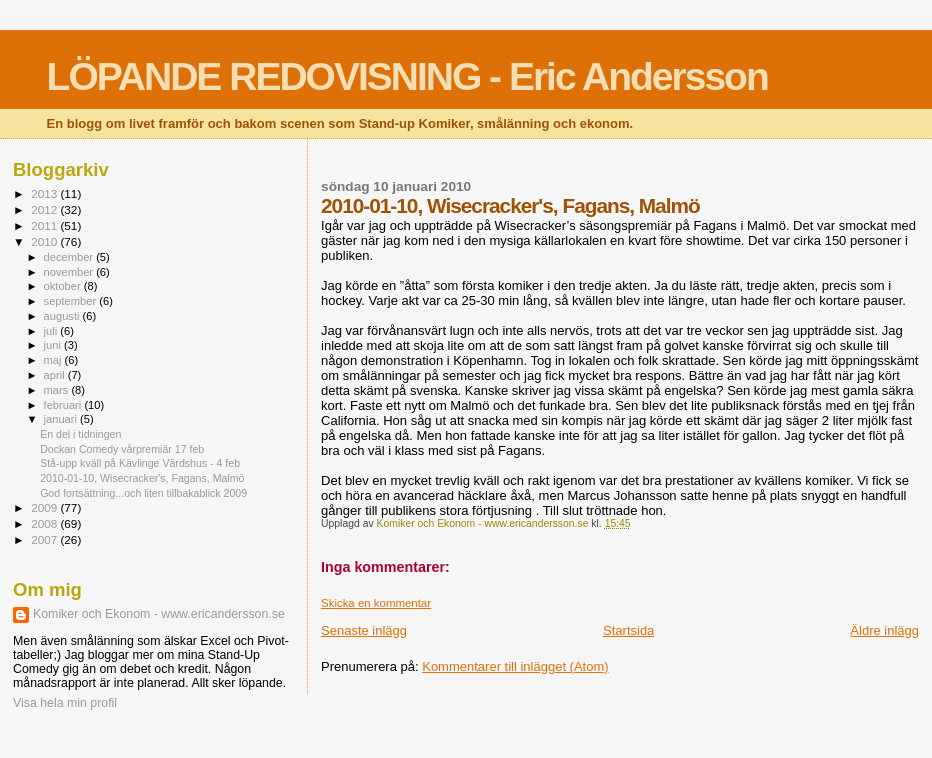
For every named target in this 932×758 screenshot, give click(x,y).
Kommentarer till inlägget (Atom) (515, 666)
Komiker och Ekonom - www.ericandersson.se (159, 614)
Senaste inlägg (364, 630)
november (70, 272)
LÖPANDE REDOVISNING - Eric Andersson (407, 76)
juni (54, 345)
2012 (45, 209)
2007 (45, 539)
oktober (64, 286)
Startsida (628, 630)
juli (52, 331)
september (72, 301)
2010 (45, 241)
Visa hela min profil (65, 703)
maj (54, 360)
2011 (45, 225)
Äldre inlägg (884, 630)
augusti (63, 316)
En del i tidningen (80, 434)
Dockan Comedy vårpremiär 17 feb (122, 449)
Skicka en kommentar (376, 603)
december (70, 257)
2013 (45, 193)
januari (62, 419)
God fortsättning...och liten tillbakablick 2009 (143, 493)
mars (58, 390)
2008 (45, 523)
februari (64, 405)
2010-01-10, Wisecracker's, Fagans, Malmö (142, 478)
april (56, 375)
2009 (45, 507)
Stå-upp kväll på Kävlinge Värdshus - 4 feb (140, 463)
